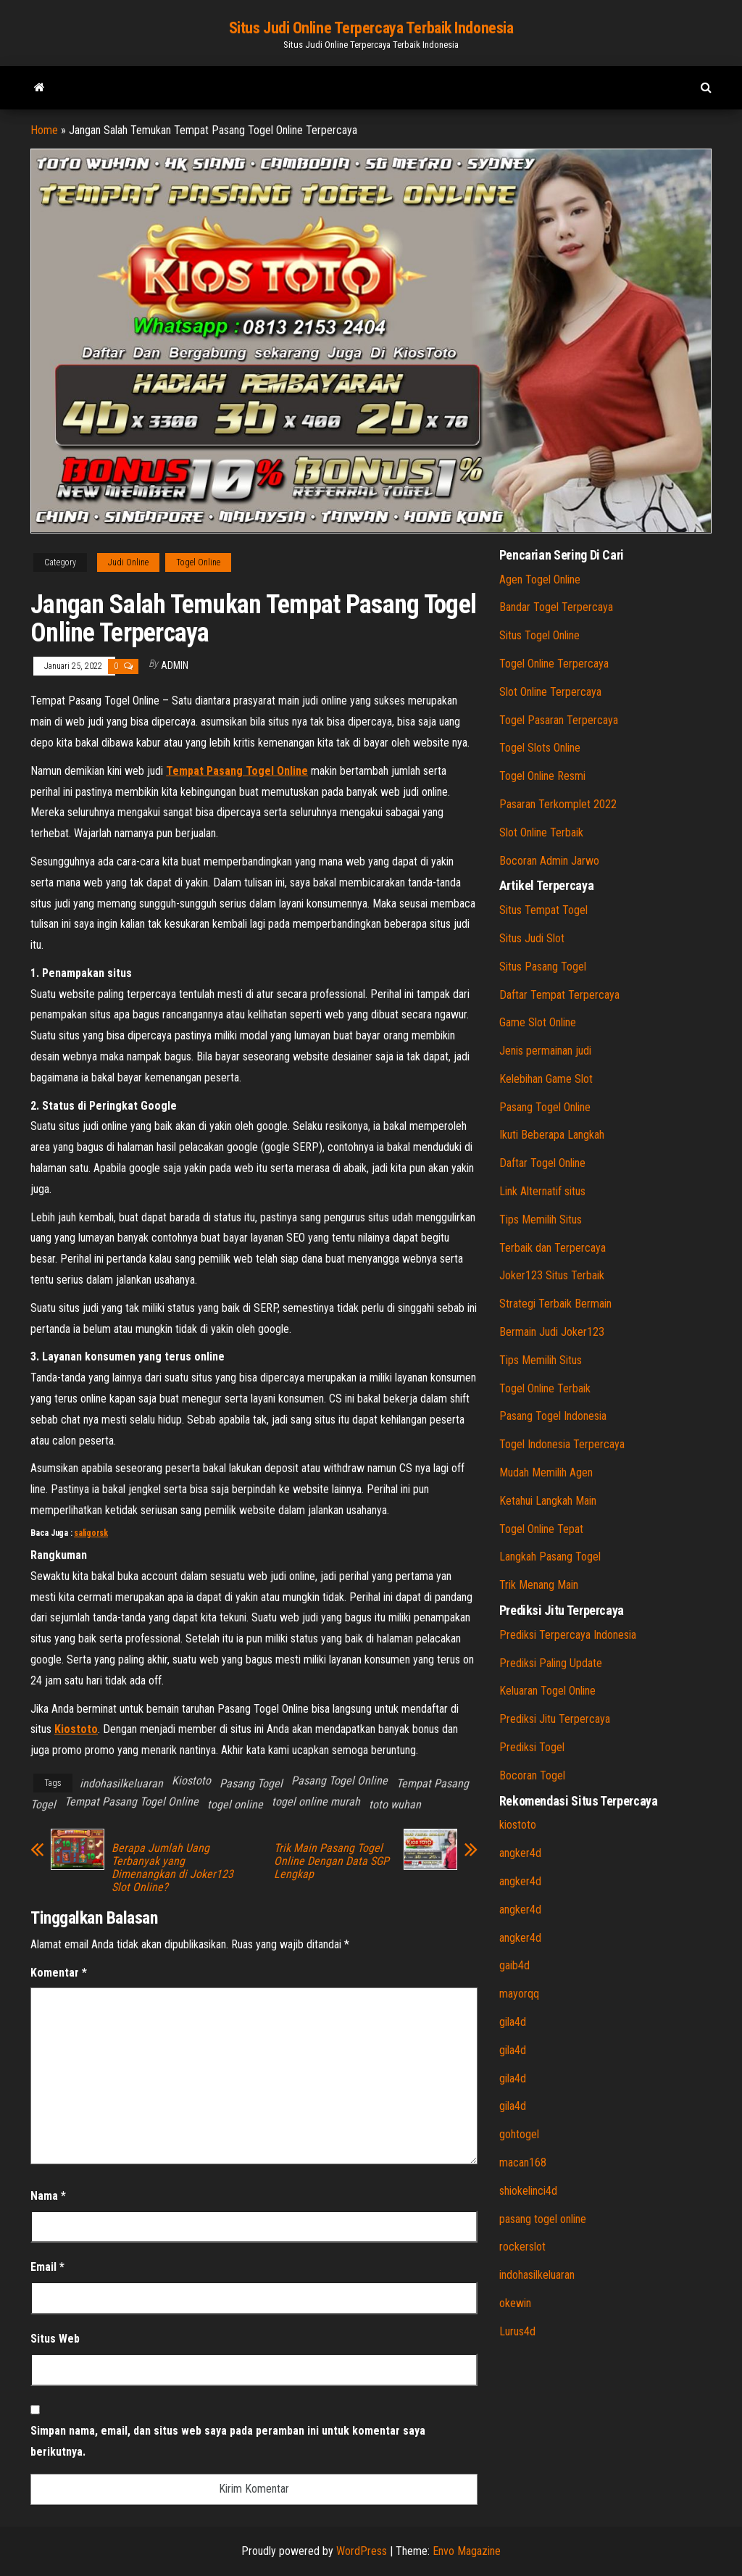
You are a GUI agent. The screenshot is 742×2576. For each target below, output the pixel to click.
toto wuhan (395, 1804)
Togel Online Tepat (541, 1529)
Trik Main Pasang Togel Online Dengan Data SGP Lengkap (331, 1861)
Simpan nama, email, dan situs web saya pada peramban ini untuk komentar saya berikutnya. (227, 2441)
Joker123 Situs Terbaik (551, 1275)
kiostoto (517, 1825)
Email (47, 2267)
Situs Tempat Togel (543, 910)
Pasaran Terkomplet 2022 (558, 804)
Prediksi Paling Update (550, 1663)
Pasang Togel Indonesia (552, 1416)
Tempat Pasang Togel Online (131, 1801)
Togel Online (198, 562)
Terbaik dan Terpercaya (552, 1248)
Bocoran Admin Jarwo (549, 861)
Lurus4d (517, 2331)
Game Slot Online (537, 1022)
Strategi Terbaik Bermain (555, 1303)
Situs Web (55, 2339)
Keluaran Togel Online (547, 1691)
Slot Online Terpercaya (550, 692)
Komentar (58, 1972)
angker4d (520, 1853)
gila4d (512, 2022)
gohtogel (519, 2134)
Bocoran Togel (532, 1775)
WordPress (361, 2551)
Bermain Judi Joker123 (551, 1332)
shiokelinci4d (528, 2191)
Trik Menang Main (538, 1585)
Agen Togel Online (539, 579)
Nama (48, 2196)
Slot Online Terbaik (541, 832)
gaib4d (514, 1965)
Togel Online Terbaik (545, 1388)
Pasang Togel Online (339, 1780)
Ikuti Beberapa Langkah (551, 1135)
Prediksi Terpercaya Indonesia (567, 1635)
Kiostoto (191, 1780)
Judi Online (128, 562)
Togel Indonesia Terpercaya (562, 1444)
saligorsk (91, 1533)
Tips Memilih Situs (540, 1219)
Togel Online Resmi (542, 776)
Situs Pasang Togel (542, 966)
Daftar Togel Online (542, 1163)
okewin (515, 2303)
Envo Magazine (467, 2551)
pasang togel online (542, 2219)
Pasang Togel (251, 1783)
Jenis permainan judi (545, 1051)
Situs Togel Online (539, 635)
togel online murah (316, 1801)
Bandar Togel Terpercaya (556, 607)
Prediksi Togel (531, 1747)
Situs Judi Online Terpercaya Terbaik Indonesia (371, 28)
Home (44, 130)
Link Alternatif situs (542, 1191)
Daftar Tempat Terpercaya (559, 995)
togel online (235, 1804)
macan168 (522, 2162)
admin (174, 665)
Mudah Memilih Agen (546, 1472)
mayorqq (519, 1993)
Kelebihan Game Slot (546, 1079)
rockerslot (522, 2246)
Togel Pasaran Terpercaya (558, 720)
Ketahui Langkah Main (547, 1501)
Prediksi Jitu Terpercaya (554, 1719)
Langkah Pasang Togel (550, 1556)
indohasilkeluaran (121, 1783)
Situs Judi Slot (531, 938)
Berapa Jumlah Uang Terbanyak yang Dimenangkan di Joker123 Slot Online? (172, 1868)
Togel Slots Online (539, 748)
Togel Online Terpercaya (554, 663)
